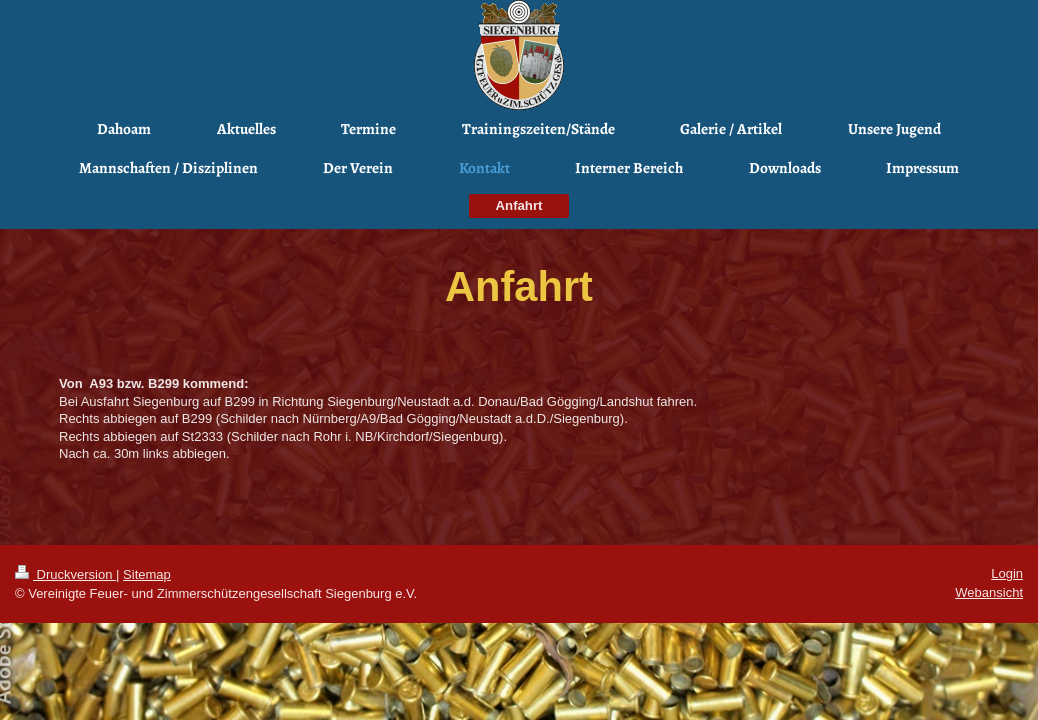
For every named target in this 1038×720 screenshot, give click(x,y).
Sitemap (147, 574)
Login (1007, 573)
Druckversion (65, 574)
